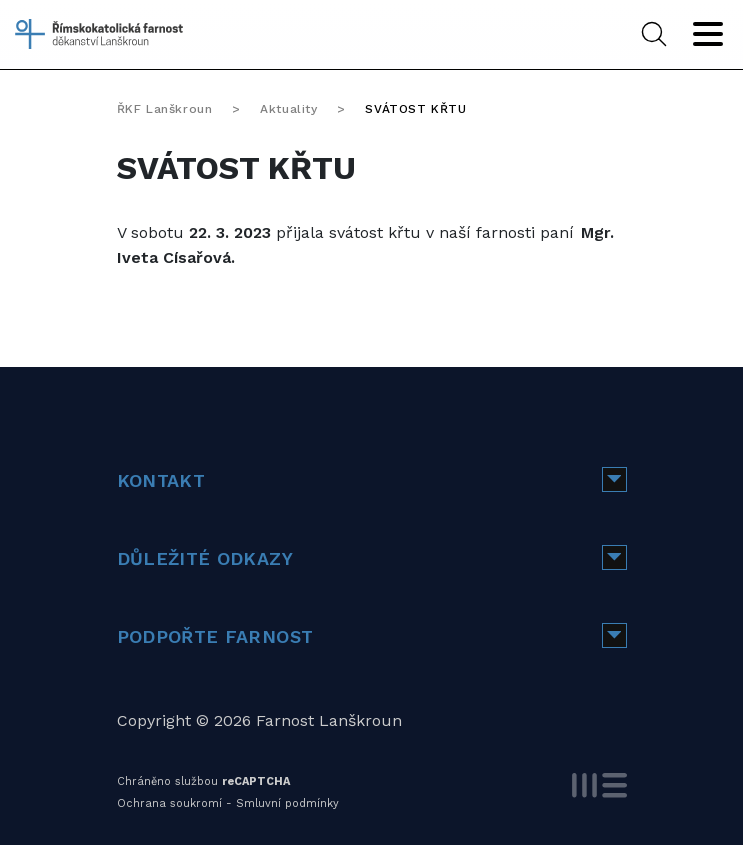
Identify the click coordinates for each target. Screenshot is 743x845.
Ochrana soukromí (169, 803)
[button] (614, 479)
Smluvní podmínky (287, 803)
